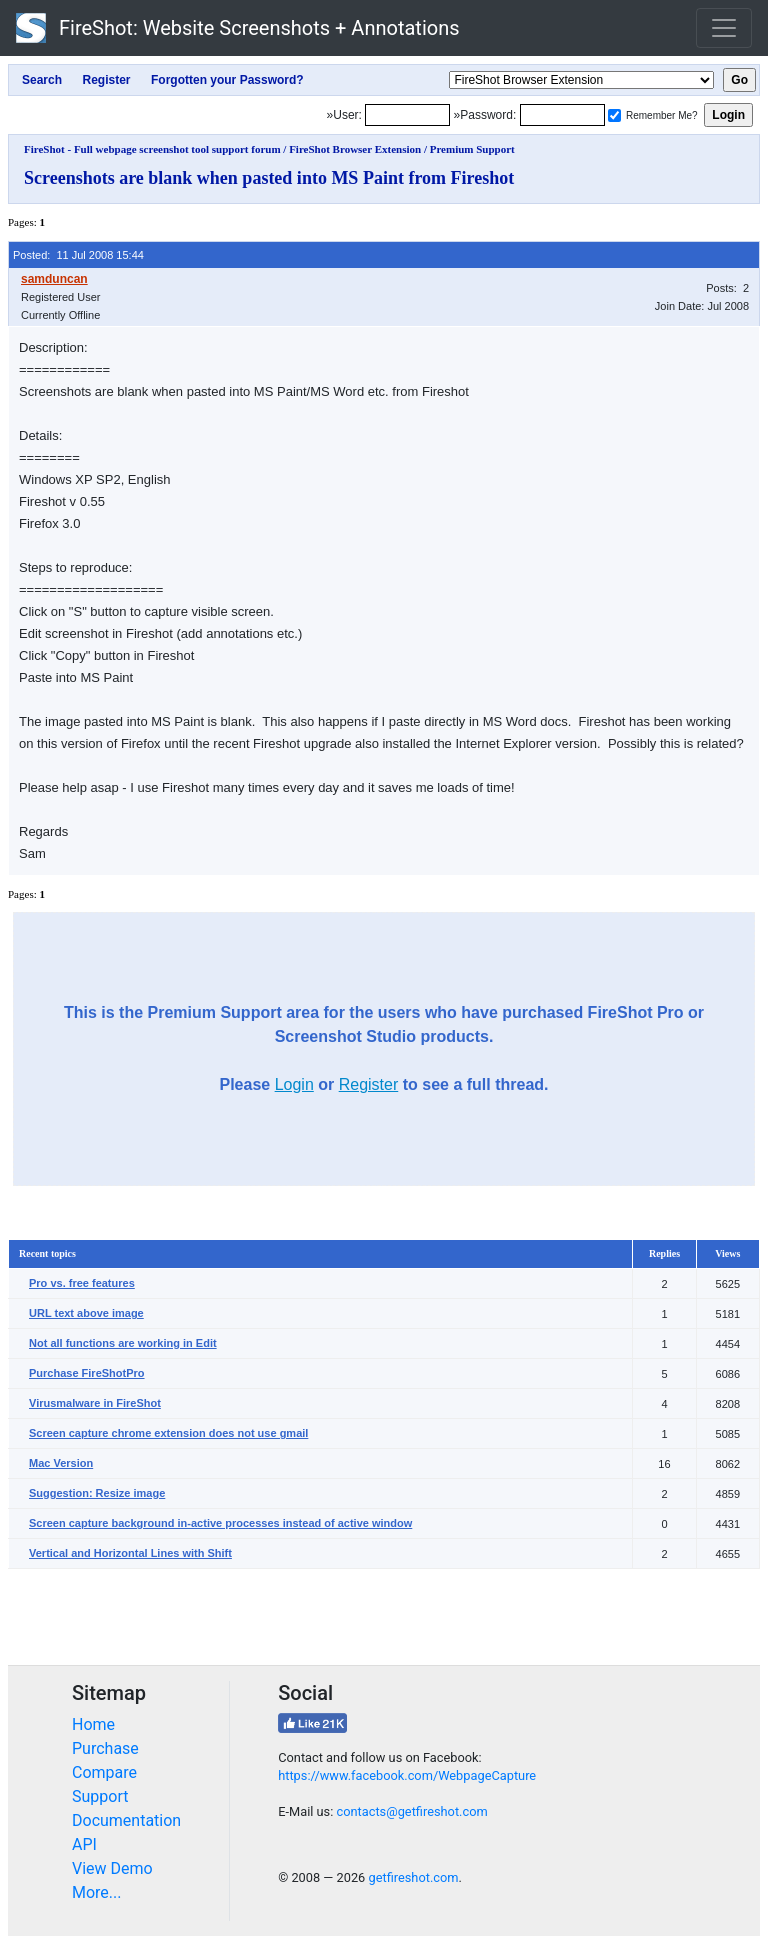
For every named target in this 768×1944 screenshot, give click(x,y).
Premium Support (472, 149)
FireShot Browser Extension (355, 149)
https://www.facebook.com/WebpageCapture (407, 1775)
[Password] (562, 115)
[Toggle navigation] (724, 28)
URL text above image (86, 1313)
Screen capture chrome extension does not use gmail (168, 1433)
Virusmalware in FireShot (95, 1403)
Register (369, 1084)
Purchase (105, 1748)
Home (93, 1724)
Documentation (126, 1820)
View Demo (112, 1868)
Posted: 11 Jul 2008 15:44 (78, 255)
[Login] (407, 115)
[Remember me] (614, 115)
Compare (104, 1772)
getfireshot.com (413, 1877)
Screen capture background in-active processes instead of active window (220, 1523)
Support (100, 1796)
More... (97, 1892)
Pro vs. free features (82, 1283)
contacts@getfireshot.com (411, 1811)
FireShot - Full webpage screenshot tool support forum (152, 149)
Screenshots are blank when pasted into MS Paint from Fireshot (269, 178)
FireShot (238, 28)
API (84, 1844)
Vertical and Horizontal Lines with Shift (130, 1553)
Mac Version (61, 1463)
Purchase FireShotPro (87, 1373)
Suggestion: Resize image (97, 1493)
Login (294, 1084)
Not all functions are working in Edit (123, 1343)
